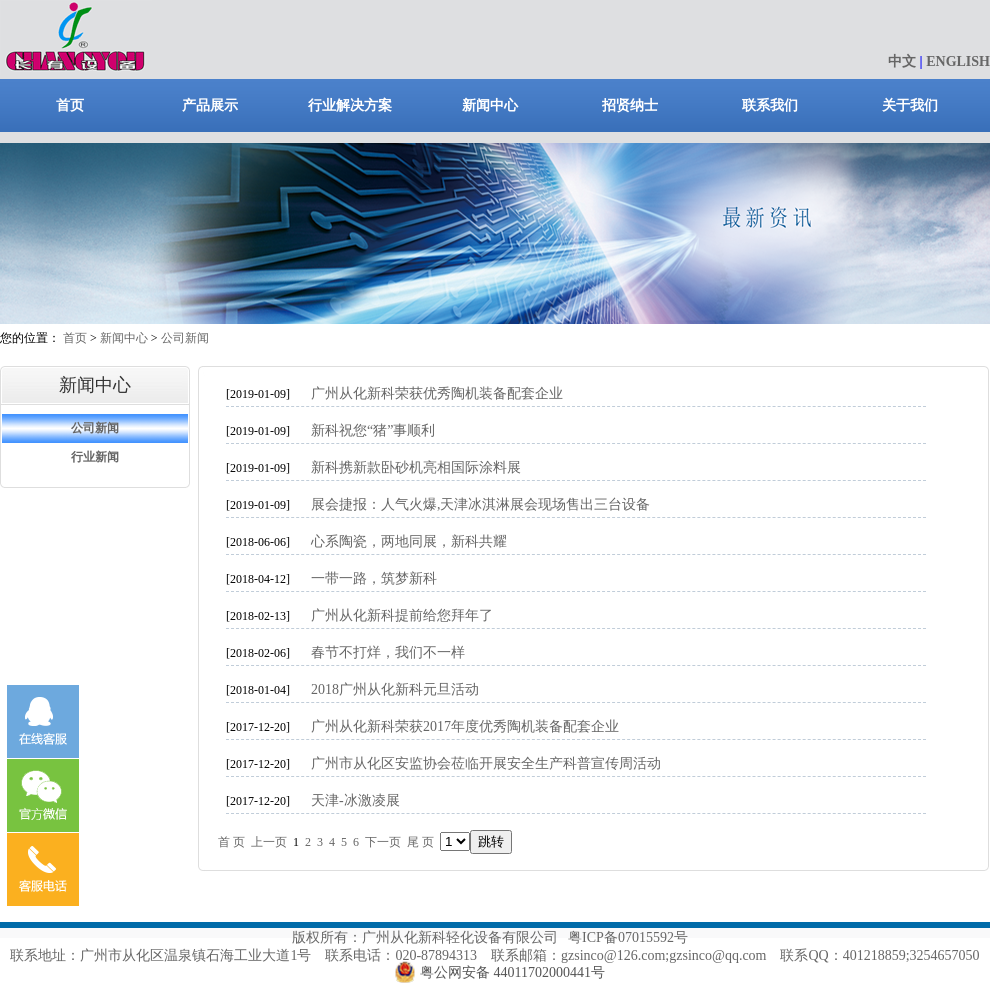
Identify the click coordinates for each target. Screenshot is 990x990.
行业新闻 (95, 457)
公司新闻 (185, 338)
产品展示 (210, 105)
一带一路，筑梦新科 (374, 578)
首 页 (231, 842)
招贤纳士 (630, 105)
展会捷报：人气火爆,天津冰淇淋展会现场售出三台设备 (481, 504)
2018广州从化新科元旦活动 (395, 689)
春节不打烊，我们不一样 (388, 652)
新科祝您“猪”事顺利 (373, 430)
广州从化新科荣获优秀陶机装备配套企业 (437, 393)
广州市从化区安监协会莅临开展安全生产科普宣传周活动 (486, 763)
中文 (902, 61)
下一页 (383, 842)
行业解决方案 (350, 105)
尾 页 (420, 842)
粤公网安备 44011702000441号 (512, 972)
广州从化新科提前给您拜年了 (402, 615)
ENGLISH (958, 61)
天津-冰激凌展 (355, 800)
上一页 (269, 842)
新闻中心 (490, 105)
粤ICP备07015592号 (628, 937)
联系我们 (770, 105)
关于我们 (910, 105)
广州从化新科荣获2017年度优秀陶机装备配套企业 (465, 726)
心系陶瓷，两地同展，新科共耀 (409, 541)
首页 (70, 105)
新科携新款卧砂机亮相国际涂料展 (416, 467)
